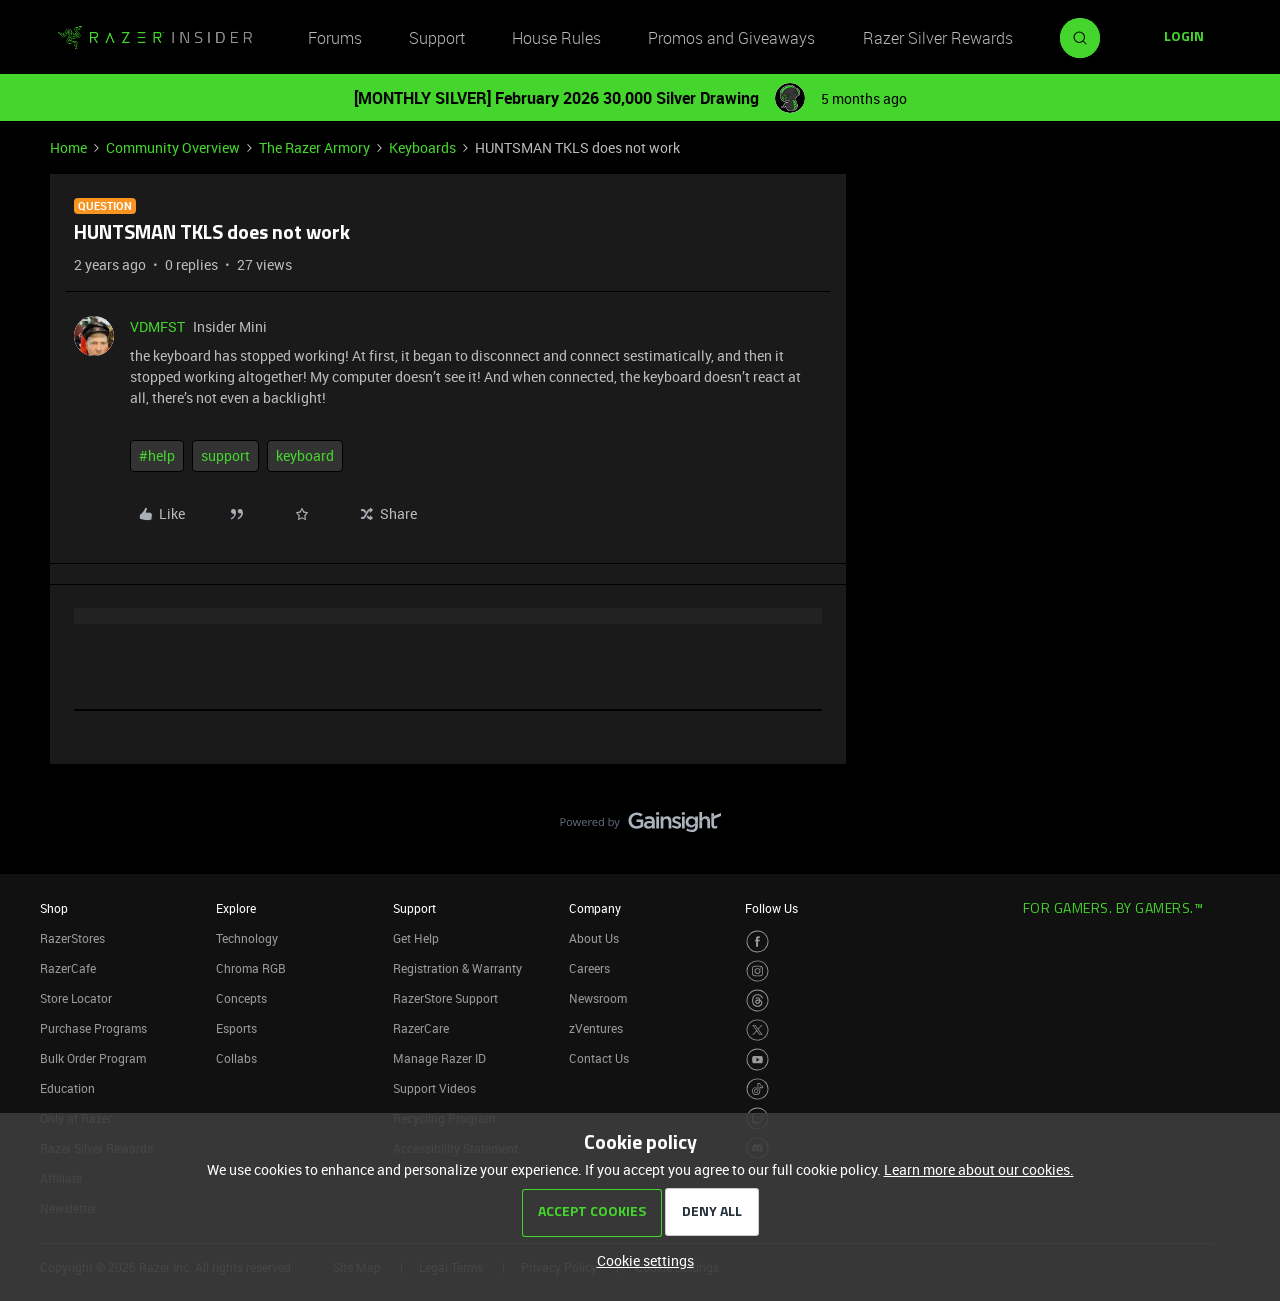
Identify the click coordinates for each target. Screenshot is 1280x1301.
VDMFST (157, 326)
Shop (54, 908)
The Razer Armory (314, 147)
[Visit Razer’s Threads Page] (757, 1000)
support (225, 455)
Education (67, 1088)
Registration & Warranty (457, 968)
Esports (236, 1028)
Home (68, 147)
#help (157, 455)
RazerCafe (68, 968)
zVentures (596, 1028)
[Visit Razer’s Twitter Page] (757, 1030)
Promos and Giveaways (731, 38)
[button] (1184, 38)
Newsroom (598, 998)
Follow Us (771, 908)
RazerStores (72, 938)
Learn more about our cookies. (979, 1169)
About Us (594, 938)
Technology (247, 938)
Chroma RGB (251, 968)
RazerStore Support (445, 998)
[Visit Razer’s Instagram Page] (757, 971)
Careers (589, 968)
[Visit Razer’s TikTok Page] (757, 1089)
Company (595, 908)
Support (437, 38)
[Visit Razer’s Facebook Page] (757, 941)
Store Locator (76, 998)
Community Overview (173, 147)
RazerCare (421, 1028)
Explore (236, 908)
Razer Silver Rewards (938, 38)
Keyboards (422, 147)
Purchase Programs (93, 1028)
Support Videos (434, 1088)
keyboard (305, 455)
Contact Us (599, 1058)
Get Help (416, 938)
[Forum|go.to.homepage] (155, 38)
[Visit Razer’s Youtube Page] (757, 1059)
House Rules (556, 38)
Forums (335, 38)
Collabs (236, 1058)
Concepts (241, 998)
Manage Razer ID (439, 1058)
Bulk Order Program (93, 1058)
